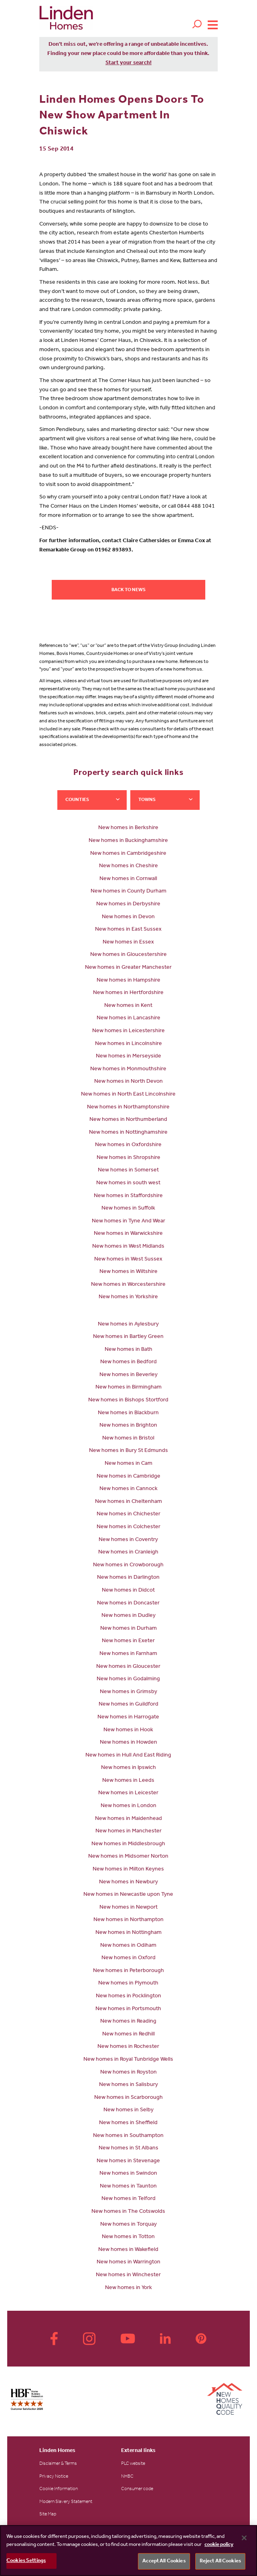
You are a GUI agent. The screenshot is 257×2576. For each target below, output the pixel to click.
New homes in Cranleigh (128, 1552)
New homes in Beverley (128, 1375)
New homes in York (128, 2288)
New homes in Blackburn (128, 1413)
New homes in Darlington (128, 1578)
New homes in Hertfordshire (128, 993)
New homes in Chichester (128, 1514)
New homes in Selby (128, 2110)
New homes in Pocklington (128, 1996)
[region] (128, 2550)
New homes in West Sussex (128, 1260)
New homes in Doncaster (128, 1603)
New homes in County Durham (128, 892)
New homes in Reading (128, 2022)
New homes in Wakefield (128, 2250)
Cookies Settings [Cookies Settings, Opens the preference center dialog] (26, 2561)
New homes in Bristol (128, 1439)
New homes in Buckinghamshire (128, 841)
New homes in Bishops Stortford (128, 1400)
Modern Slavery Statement (65, 2502)
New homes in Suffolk (128, 1209)
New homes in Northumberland (128, 1120)
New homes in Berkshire (128, 828)
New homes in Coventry (128, 1540)
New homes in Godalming (128, 1679)
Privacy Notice (53, 2476)
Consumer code (137, 2489)
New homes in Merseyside (128, 1056)
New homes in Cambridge (128, 1477)
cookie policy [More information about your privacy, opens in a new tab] (218, 2545)
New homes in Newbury (128, 1882)
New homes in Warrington (128, 2262)
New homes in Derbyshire (128, 904)
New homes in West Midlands (128, 1247)
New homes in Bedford (128, 1362)
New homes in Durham (128, 1629)
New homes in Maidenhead (128, 1819)
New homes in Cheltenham (128, 1502)
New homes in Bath (128, 1350)
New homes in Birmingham (128, 1388)
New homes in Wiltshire (128, 1272)
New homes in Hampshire (128, 981)
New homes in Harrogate (128, 1717)
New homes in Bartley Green (128, 1337)
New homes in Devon (128, 917)
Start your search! (128, 63)
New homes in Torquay (128, 2225)
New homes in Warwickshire (128, 1234)
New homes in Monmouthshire (128, 1069)
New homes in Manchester (128, 1831)
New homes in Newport (128, 1908)
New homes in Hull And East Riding (128, 1756)
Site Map (47, 2514)
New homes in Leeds (128, 1781)
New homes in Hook (128, 1730)
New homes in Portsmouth (128, 2009)
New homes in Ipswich (128, 1768)
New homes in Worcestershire (128, 1285)
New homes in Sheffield (128, 2123)
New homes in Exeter (128, 1641)
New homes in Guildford (128, 1705)
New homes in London (128, 1806)
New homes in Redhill (128, 2034)
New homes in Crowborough (128, 1565)
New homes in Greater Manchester (128, 968)
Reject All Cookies (220, 2561)
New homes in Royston (128, 2073)
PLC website (133, 2464)
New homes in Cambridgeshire (128, 854)
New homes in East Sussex (128, 930)
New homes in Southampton (128, 2136)
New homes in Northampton (128, 1920)
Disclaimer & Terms (58, 2464)
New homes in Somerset (128, 1170)
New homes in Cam (128, 1464)
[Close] (244, 2538)
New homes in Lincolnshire (128, 1044)
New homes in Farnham (128, 1654)
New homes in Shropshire (128, 1158)
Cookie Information (58, 2489)
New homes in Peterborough (128, 1971)
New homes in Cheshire (128, 866)
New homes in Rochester (128, 2047)
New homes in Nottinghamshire (128, 1133)
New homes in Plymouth (128, 1983)
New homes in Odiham (128, 1946)
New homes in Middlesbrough (128, 1844)
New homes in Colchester (128, 1527)
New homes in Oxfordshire (128, 1145)
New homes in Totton (128, 2237)
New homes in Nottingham (128, 1933)
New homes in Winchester (128, 2275)
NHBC (127, 2476)
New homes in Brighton (128, 1426)
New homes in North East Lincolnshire (128, 1095)
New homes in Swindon (128, 2174)
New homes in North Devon (128, 1082)
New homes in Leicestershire (128, 1031)
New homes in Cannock (128, 1489)
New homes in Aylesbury (128, 1325)
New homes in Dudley (128, 1616)
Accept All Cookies (163, 2561)
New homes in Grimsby (128, 1692)
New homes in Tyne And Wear (128, 1221)
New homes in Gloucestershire (128, 955)
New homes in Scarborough (128, 2098)
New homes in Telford (128, 2199)
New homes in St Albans (128, 2148)
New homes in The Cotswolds (128, 2212)
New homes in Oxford (128, 1958)
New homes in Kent (128, 1006)
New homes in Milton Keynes (128, 1870)
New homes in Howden (128, 1743)
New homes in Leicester (128, 1793)
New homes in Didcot (128, 1591)
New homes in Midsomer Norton (128, 1857)
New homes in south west (128, 1183)
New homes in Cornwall (128, 879)
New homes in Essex (128, 942)
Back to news (128, 590)
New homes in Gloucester (128, 1667)
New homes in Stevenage (128, 2161)
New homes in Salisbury (128, 2085)
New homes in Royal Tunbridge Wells (128, 2060)
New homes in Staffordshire (128, 1196)
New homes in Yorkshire (128, 1297)
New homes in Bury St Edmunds (128, 1451)
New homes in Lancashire (128, 1018)
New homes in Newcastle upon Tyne (128, 1895)
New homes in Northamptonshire (128, 1107)
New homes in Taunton (128, 2187)
